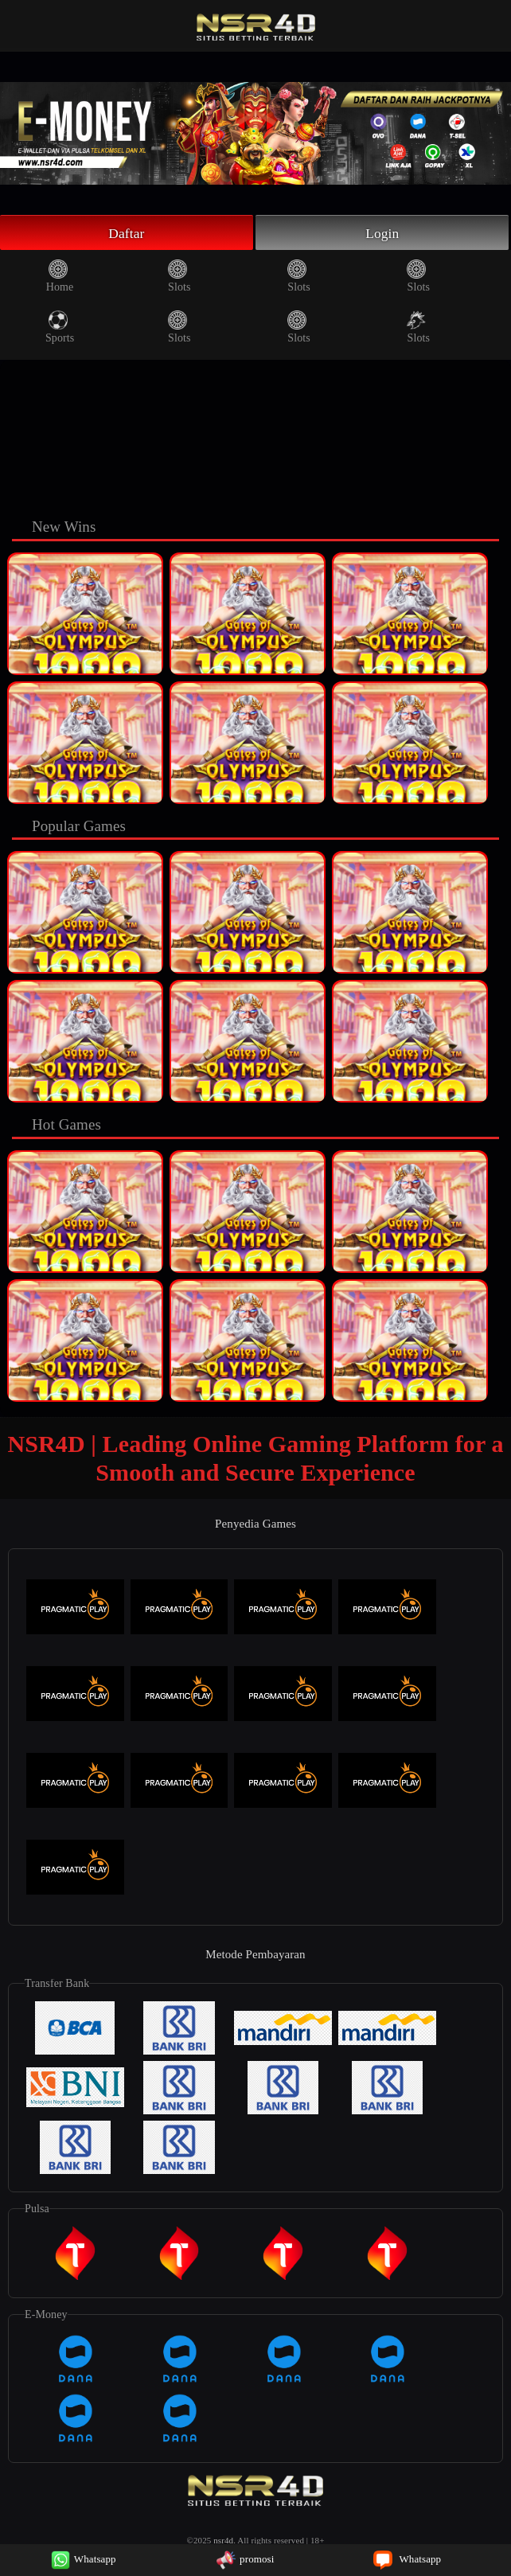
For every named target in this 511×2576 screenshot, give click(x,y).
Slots (179, 278)
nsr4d (223, 2542)
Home (60, 278)
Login (382, 233)
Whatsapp (83, 2559)
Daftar (127, 233)
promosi (245, 2559)
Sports (59, 328)
